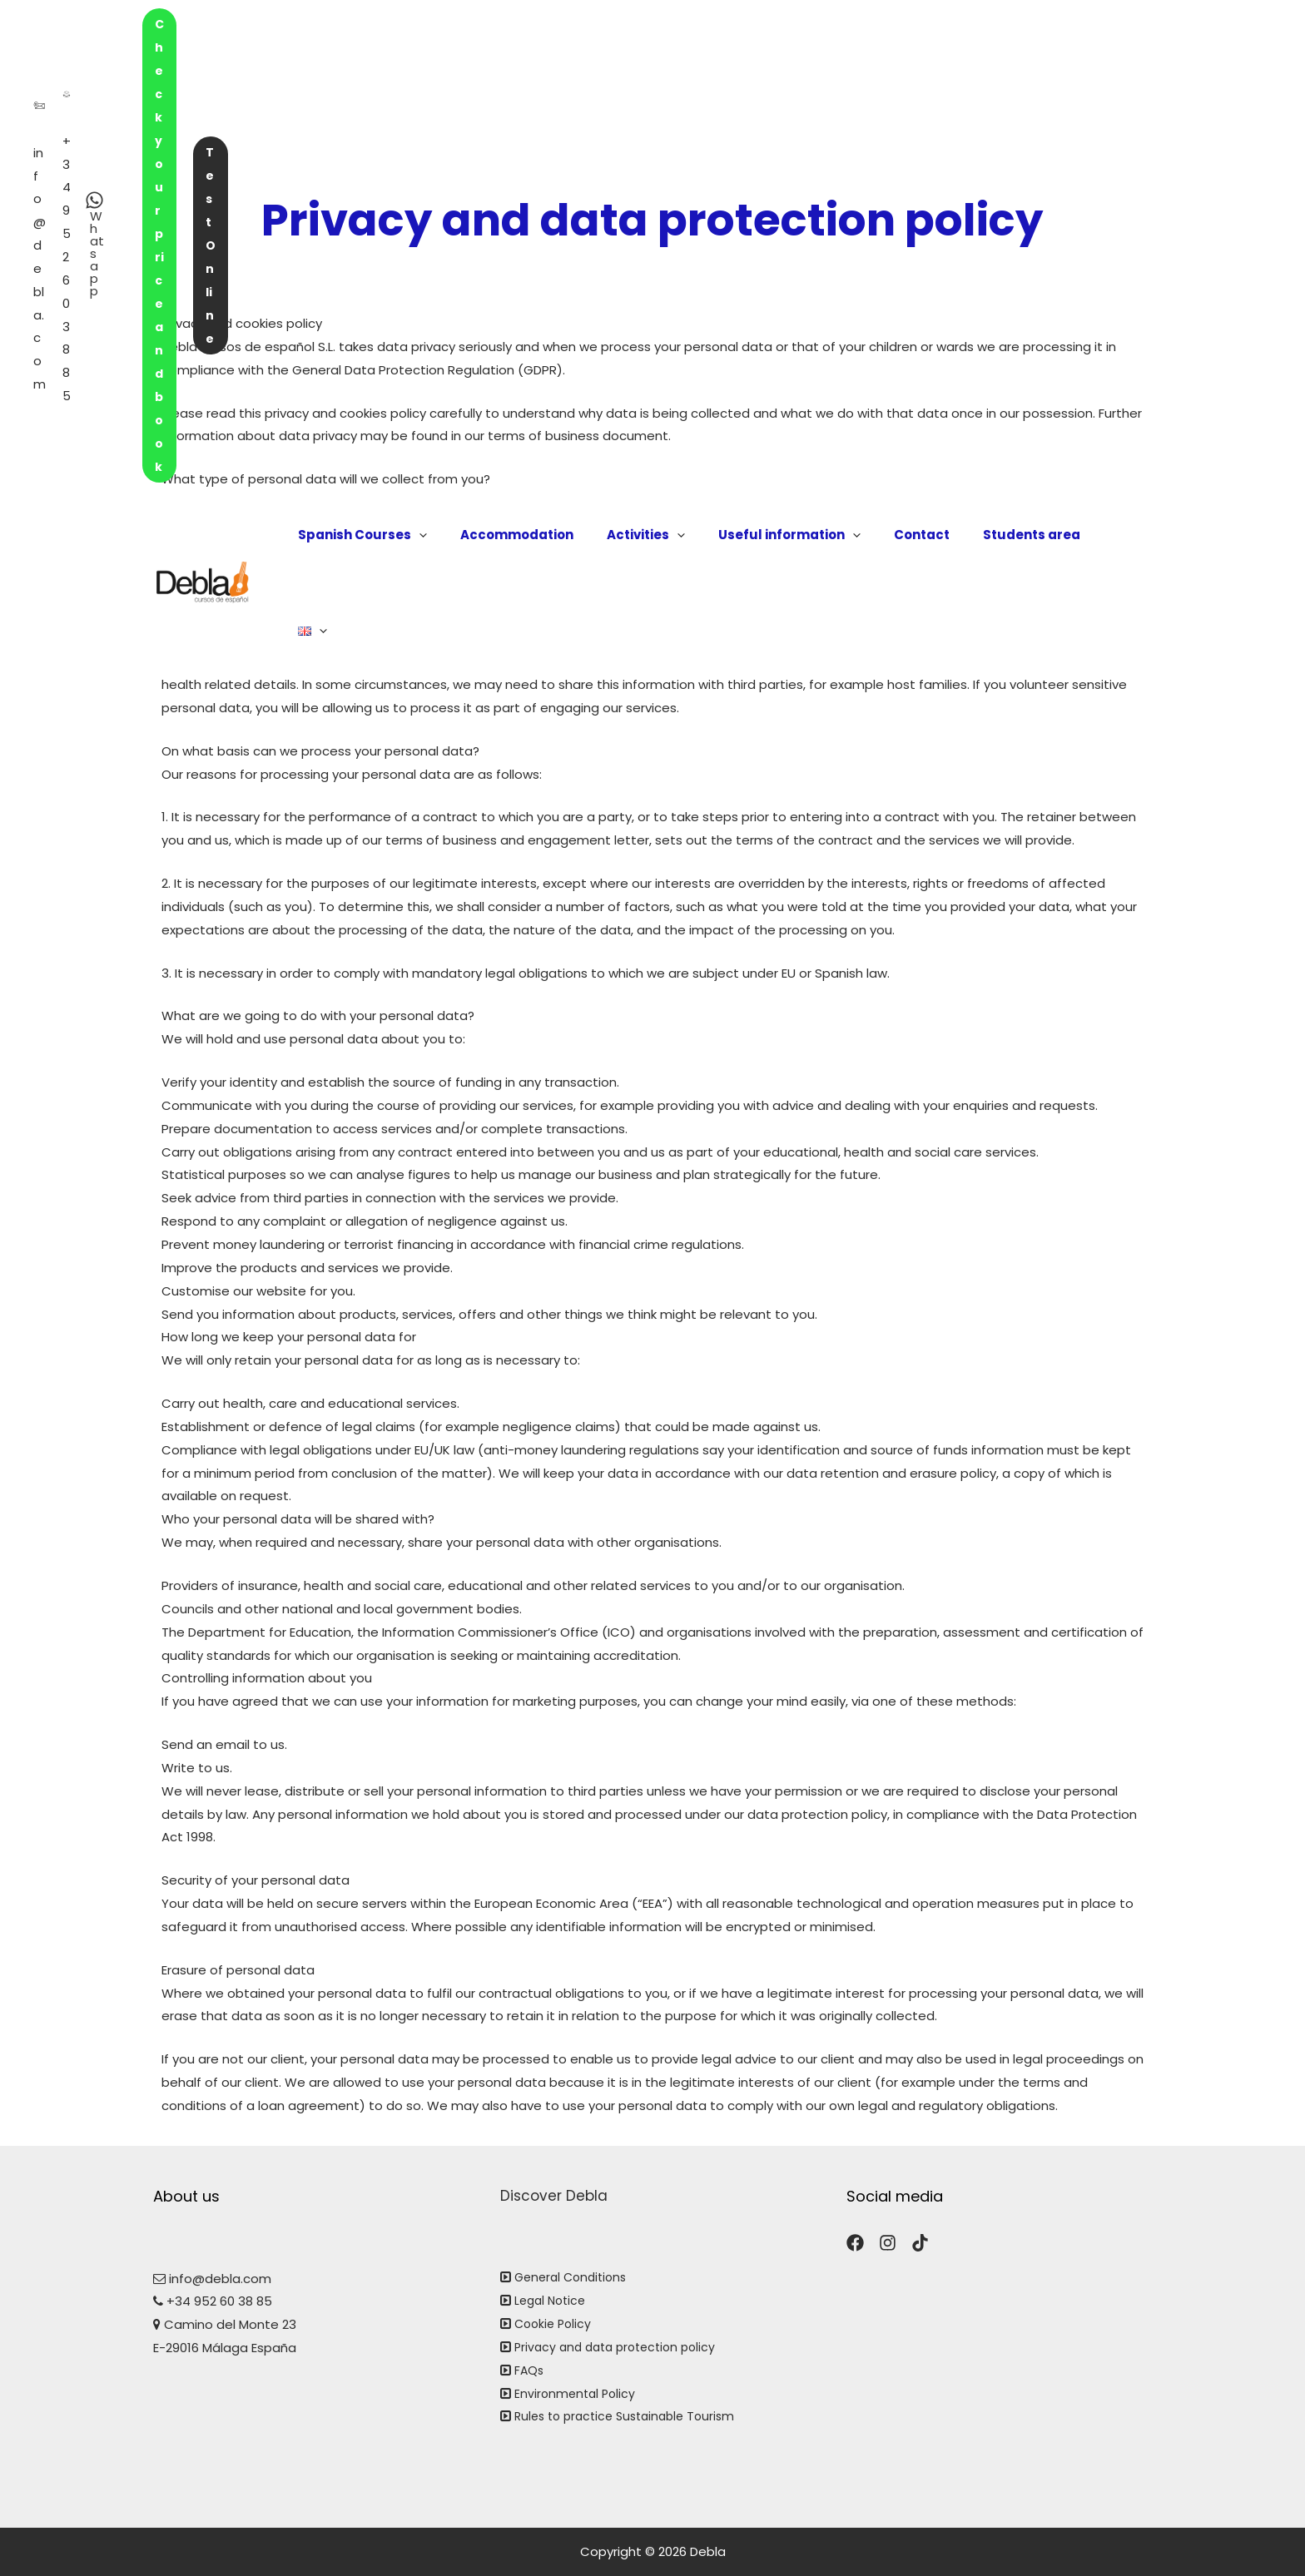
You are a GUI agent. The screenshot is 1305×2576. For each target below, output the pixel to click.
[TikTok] (920, 2243)
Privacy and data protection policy (621, 2347)
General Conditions (574, 2277)
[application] (466, 103)
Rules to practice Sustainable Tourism (631, 2416)
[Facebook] (855, 2243)
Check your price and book (930, 29)
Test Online (1094, 29)
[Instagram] (887, 2243)
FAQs (529, 2370)
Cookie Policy (555, 2323)
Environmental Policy (577, 2393)
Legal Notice (552, 2300)
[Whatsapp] (749, 27)
